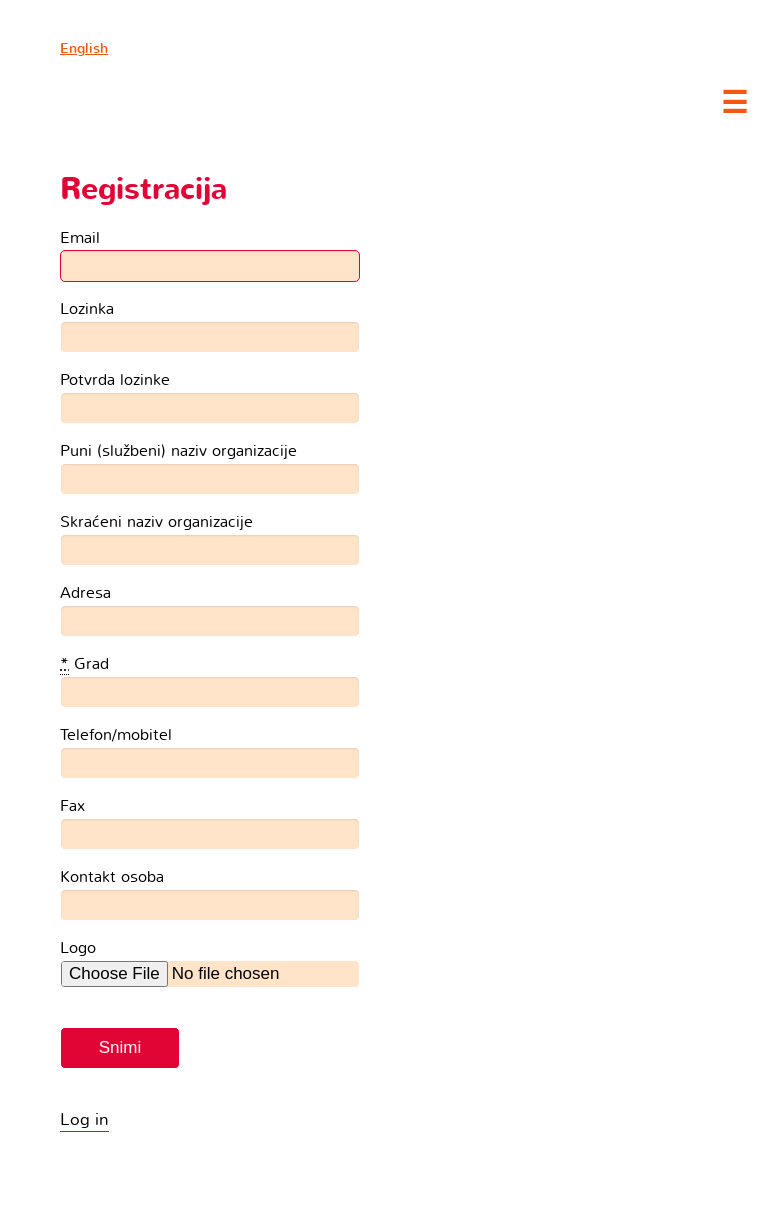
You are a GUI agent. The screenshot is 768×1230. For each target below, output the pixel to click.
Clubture (200, 101)
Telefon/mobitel (116, 734)
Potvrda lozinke (115, 379)
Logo (78, 947)
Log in (84, 1119)
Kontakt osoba (112, 876)
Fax (72, 805)
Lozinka (87, 308)
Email (80, 237)
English (84, 48)
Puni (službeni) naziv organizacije (178, 450)
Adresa (85, 592)
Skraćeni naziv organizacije (156, 521)
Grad (84, 664)
